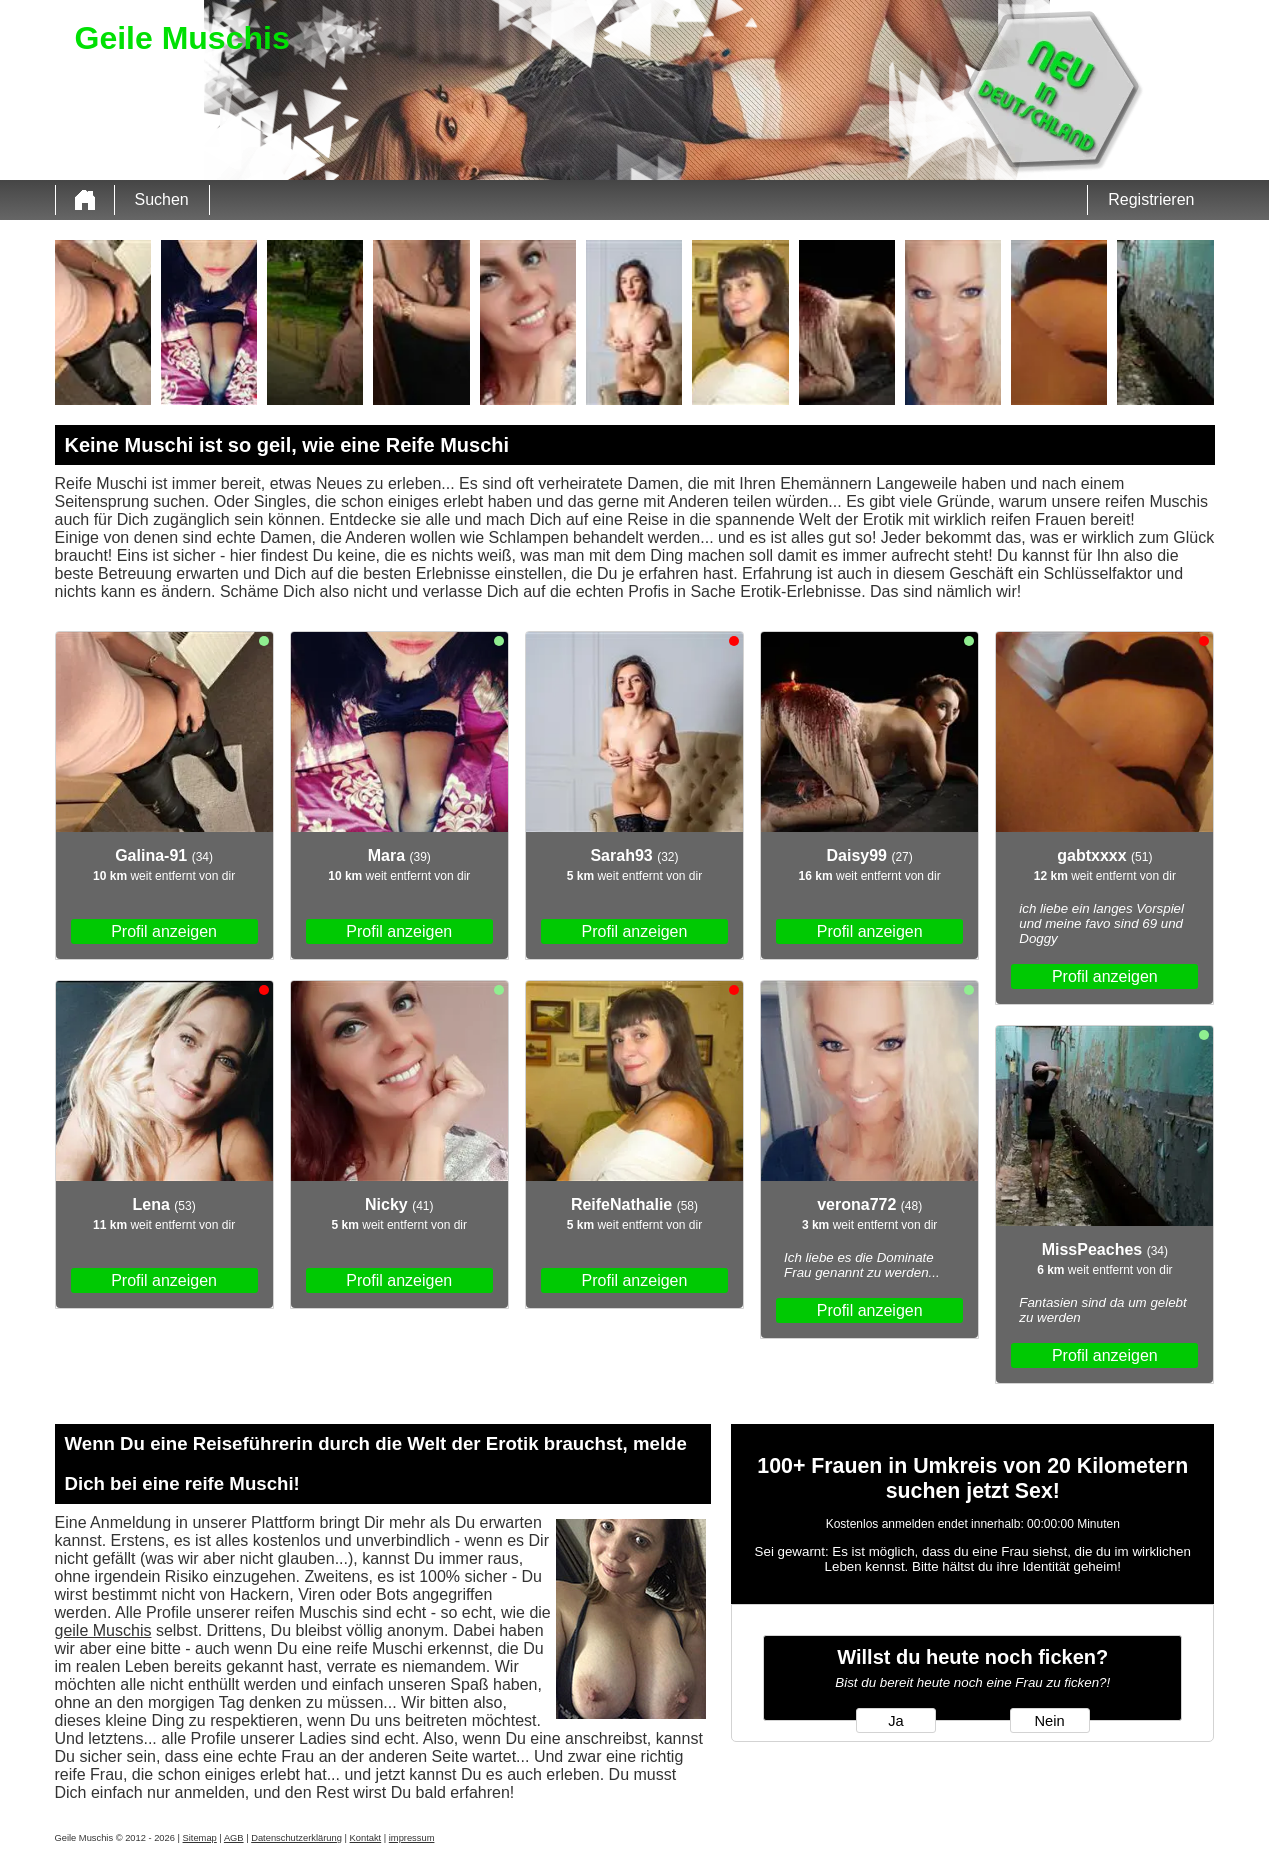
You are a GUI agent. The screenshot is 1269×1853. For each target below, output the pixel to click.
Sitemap (200, 1838)
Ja (895, 1721)
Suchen (162, 199)
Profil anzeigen (164, 931)
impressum (412, 1838)
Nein (1049, 1721)
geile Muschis (103, 1630)
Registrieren (1151, 199)
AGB (234, 1838)
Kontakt (366, 1838)
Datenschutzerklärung (296, 1838)
